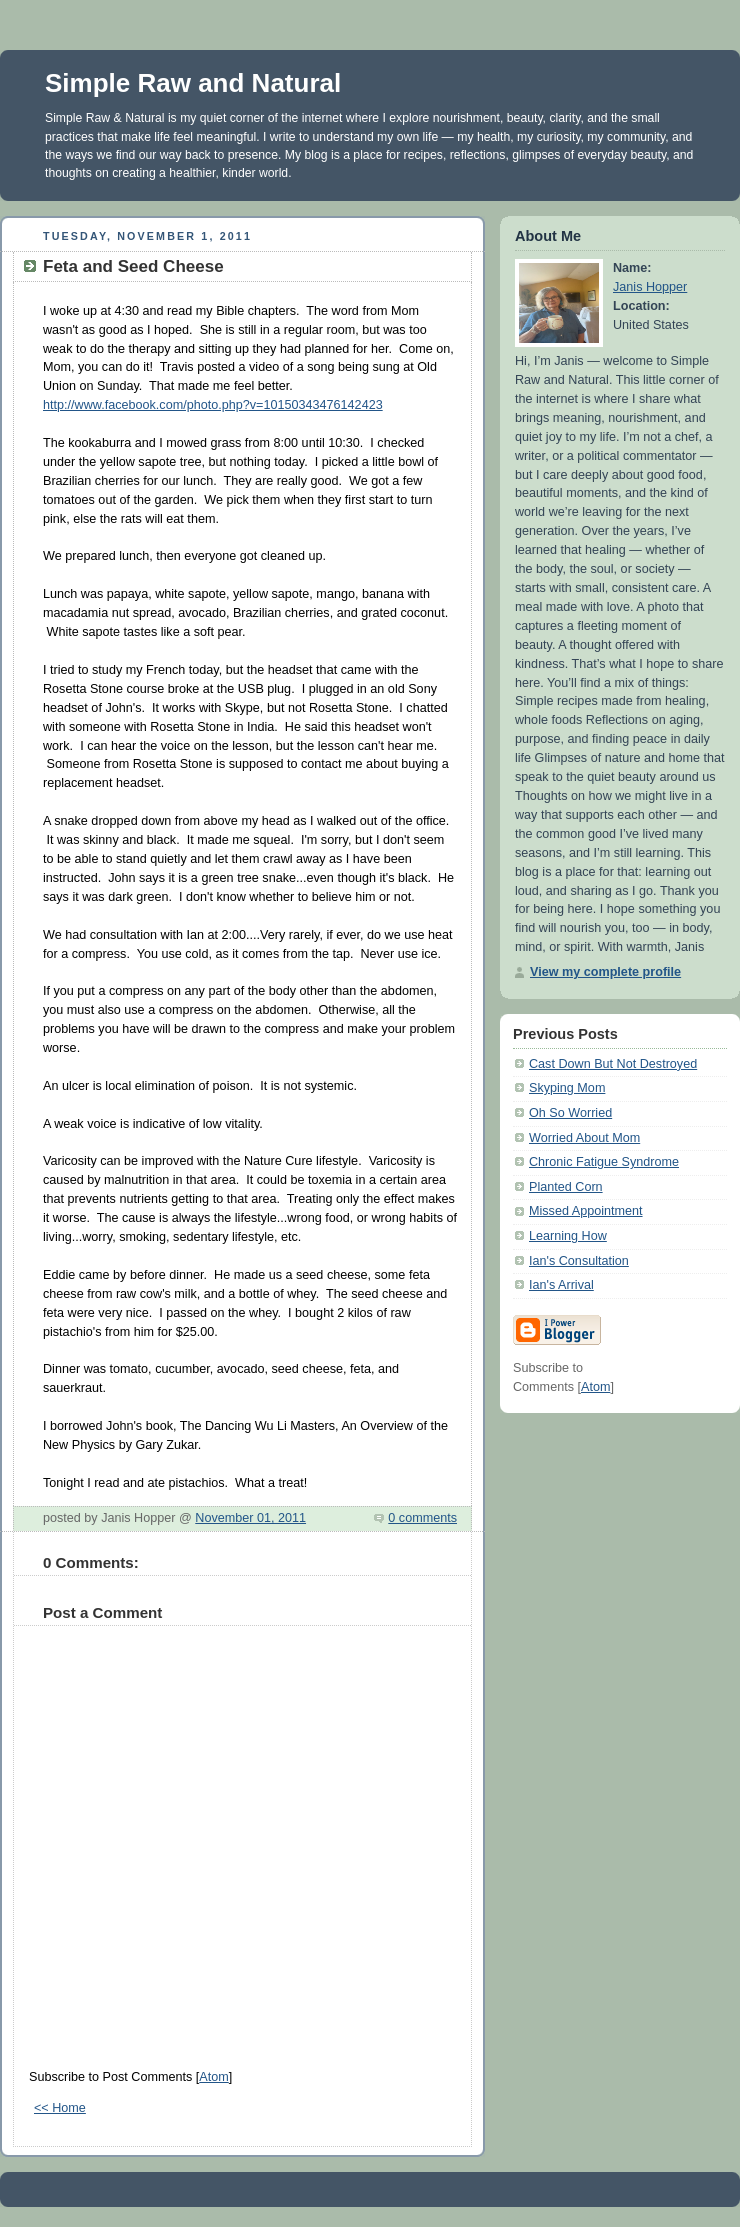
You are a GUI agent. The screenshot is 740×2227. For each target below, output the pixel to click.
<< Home (60, 2108)
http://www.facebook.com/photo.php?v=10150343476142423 (213, 405)
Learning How (568, 1236)
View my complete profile (605, 972)
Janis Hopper (650, 287)
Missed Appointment (586, 1211)
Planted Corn (566, 1187)
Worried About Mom (584, 1138)
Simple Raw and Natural (193, 83)
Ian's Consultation (579, 1261)
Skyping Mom (567, 1088)
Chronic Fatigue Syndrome (604, 1162)
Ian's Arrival (561, 1285)
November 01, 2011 (250, 1518)
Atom (213, 2077)
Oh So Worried (570, 1113)
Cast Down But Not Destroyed (613, 1064)
